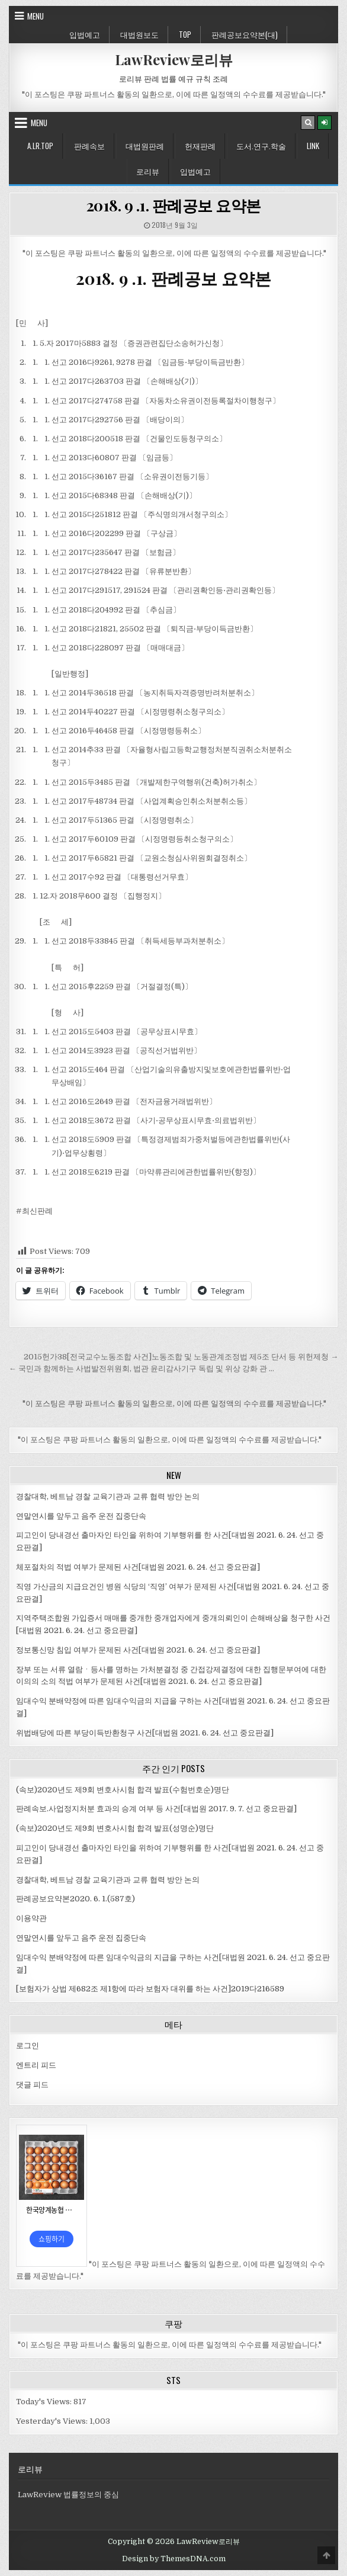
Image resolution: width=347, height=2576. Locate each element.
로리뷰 (147, 171)
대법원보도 (139, 34)
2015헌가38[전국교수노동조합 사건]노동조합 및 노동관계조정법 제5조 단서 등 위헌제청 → (181, 1356)
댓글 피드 (32, 2084)
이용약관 (31, 1918)
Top (185, 34)
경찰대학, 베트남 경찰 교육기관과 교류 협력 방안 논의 (108, 1496)
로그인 (27, 2045)
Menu (35, 16)
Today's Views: (44, 2401)
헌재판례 (200, 146)
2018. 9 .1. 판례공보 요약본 (173, 205)
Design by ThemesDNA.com (174, 2559)
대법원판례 (145, 146)
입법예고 (84, 34)
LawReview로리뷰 (174, 59)
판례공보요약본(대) (244, 34)
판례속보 (89, 146)
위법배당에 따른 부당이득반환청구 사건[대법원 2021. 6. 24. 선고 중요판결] (145, 1732)
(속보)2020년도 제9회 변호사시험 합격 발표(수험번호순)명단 (122, 1789)
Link (313, 146)
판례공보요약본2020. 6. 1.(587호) (75, 1898)
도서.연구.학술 (261, 146)
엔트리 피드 (36, 2065)
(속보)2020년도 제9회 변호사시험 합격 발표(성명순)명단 (115, 1828)
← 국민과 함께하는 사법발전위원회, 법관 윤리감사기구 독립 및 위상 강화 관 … (141, 1368)
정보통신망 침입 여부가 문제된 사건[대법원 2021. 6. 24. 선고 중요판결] (138, 1649)
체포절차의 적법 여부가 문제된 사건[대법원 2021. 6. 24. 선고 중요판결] (138, 1567)
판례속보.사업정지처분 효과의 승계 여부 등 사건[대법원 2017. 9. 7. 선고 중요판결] (156, 1808)
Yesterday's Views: (52, 2421)
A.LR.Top (40, 146)
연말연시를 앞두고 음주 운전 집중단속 (81, 1516)
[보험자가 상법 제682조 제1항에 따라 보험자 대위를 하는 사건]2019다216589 (150, 1988)
